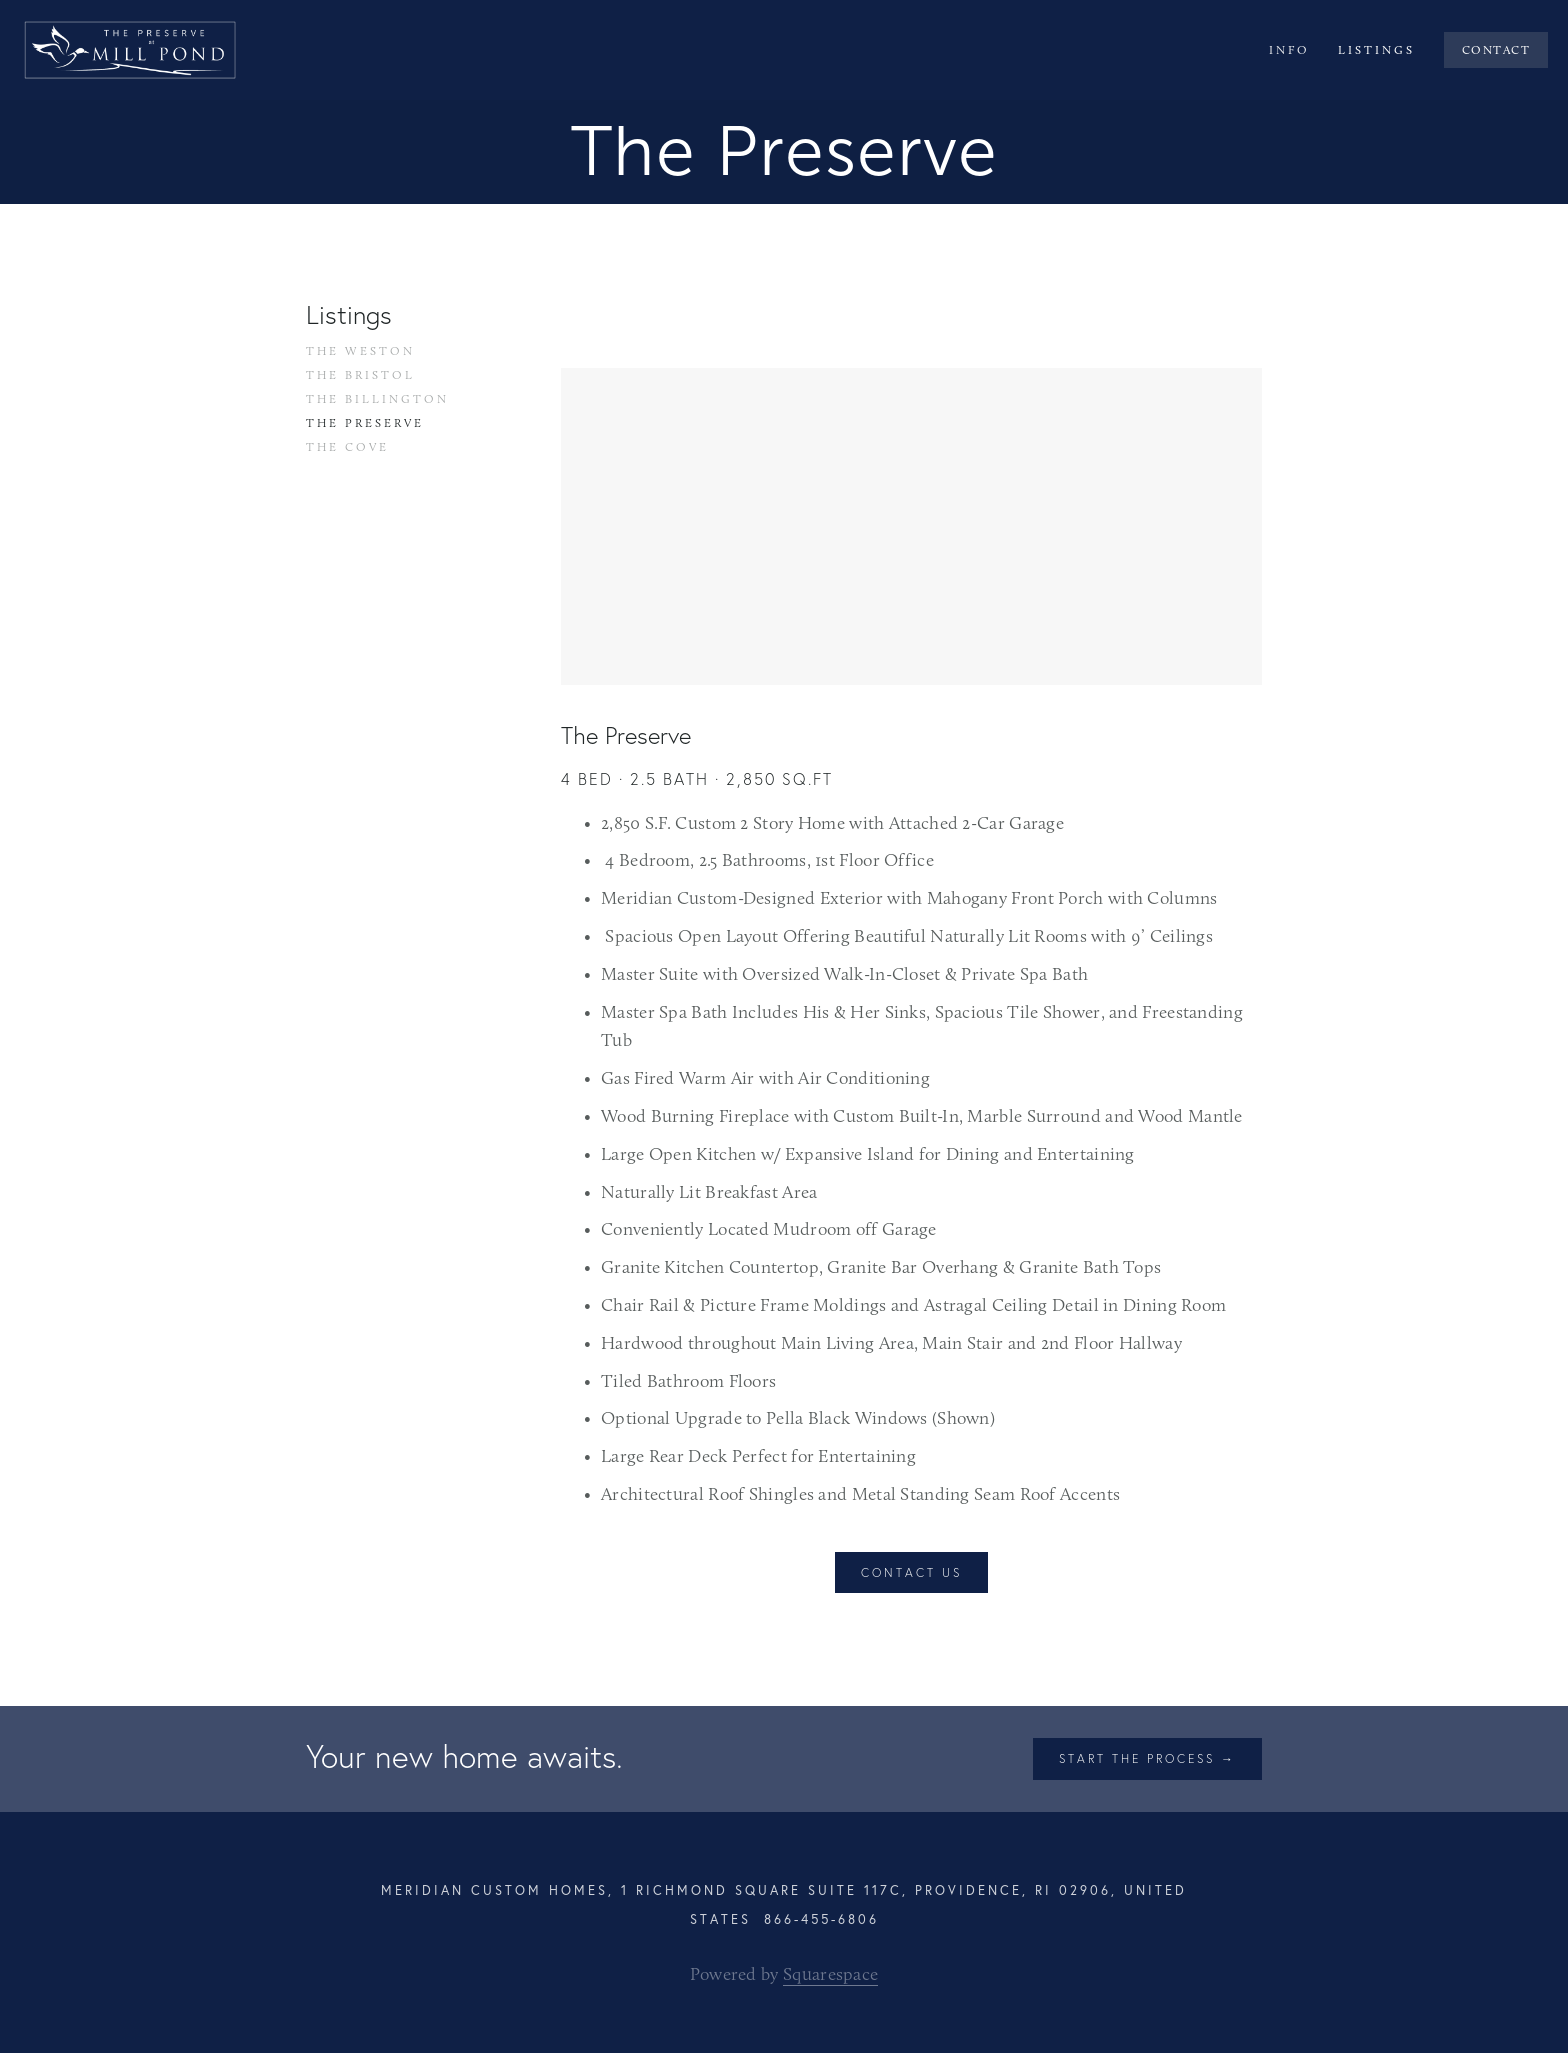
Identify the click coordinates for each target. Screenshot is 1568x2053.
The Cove (347, 447)
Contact (1496, 50)
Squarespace (830, 1974)
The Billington (377, 399)
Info (1289, 50)
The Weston (360, 351)
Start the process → (1147, 1758)
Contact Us (911, 1572)
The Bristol (360, 375)
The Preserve (365, 423)
